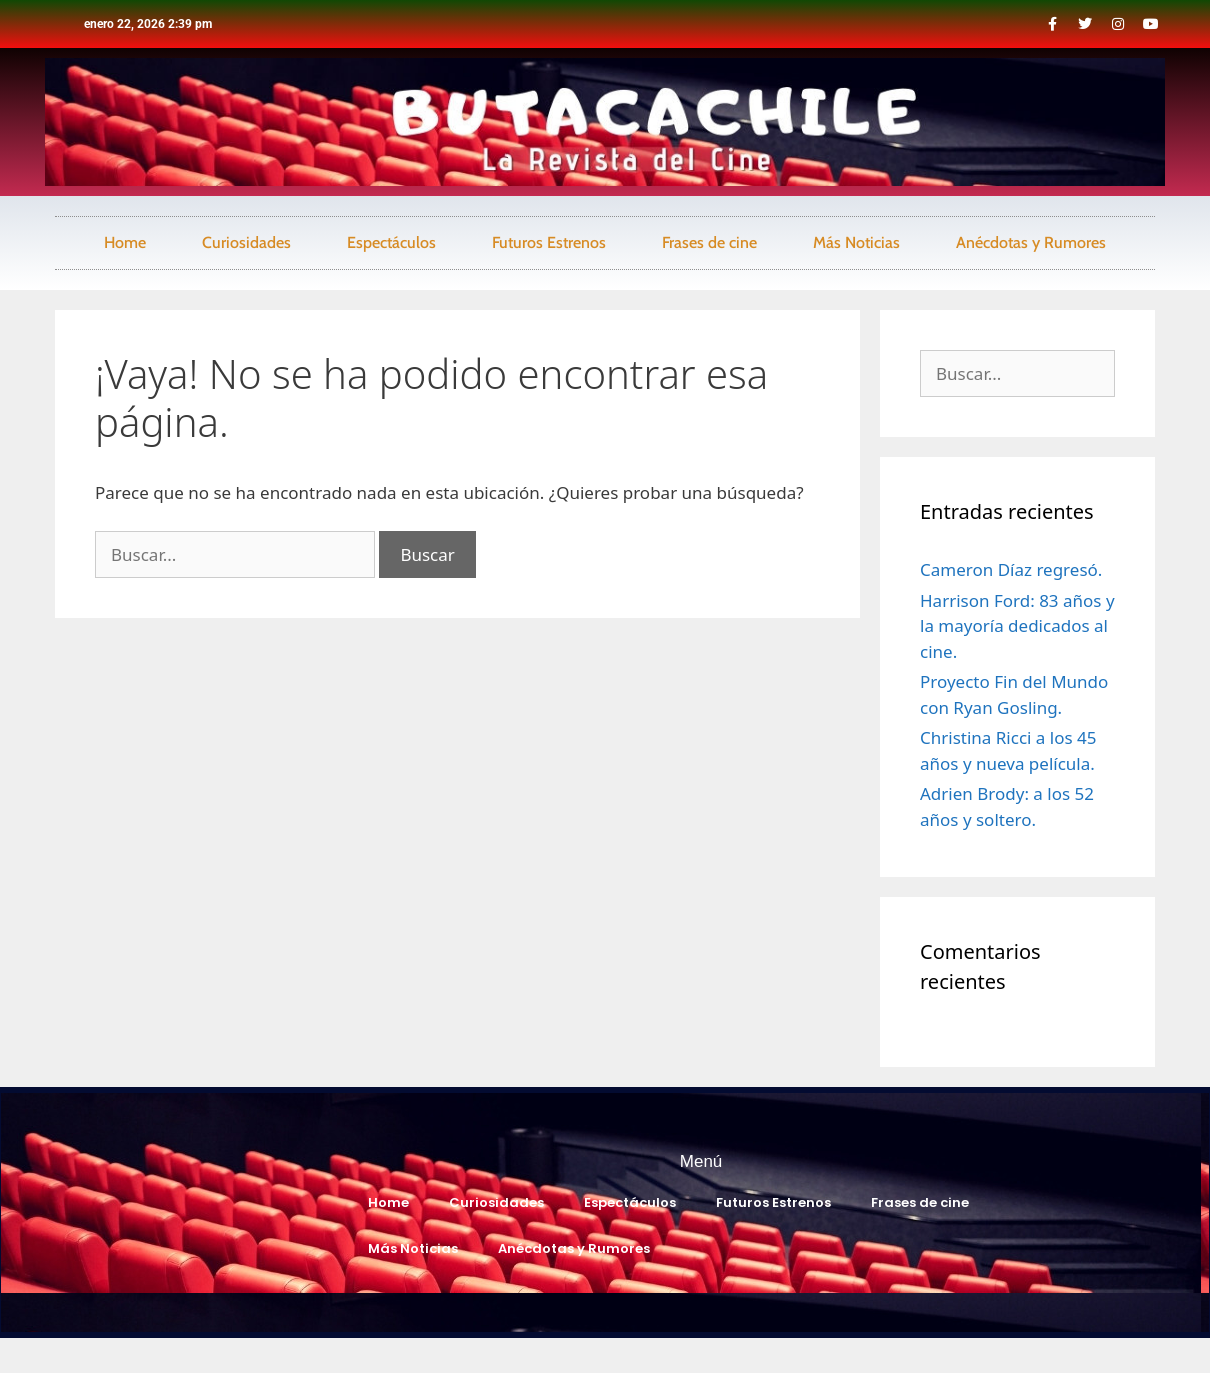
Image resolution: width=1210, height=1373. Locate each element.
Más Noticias (856, 242)
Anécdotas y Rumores (1031, 242)
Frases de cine (709, 242)
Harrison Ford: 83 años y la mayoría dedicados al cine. (1017, 626)
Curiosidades (246, 242)
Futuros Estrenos (549, 242)
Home (125, 242)
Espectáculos (391, 242)
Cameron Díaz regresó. (1011, 569)
